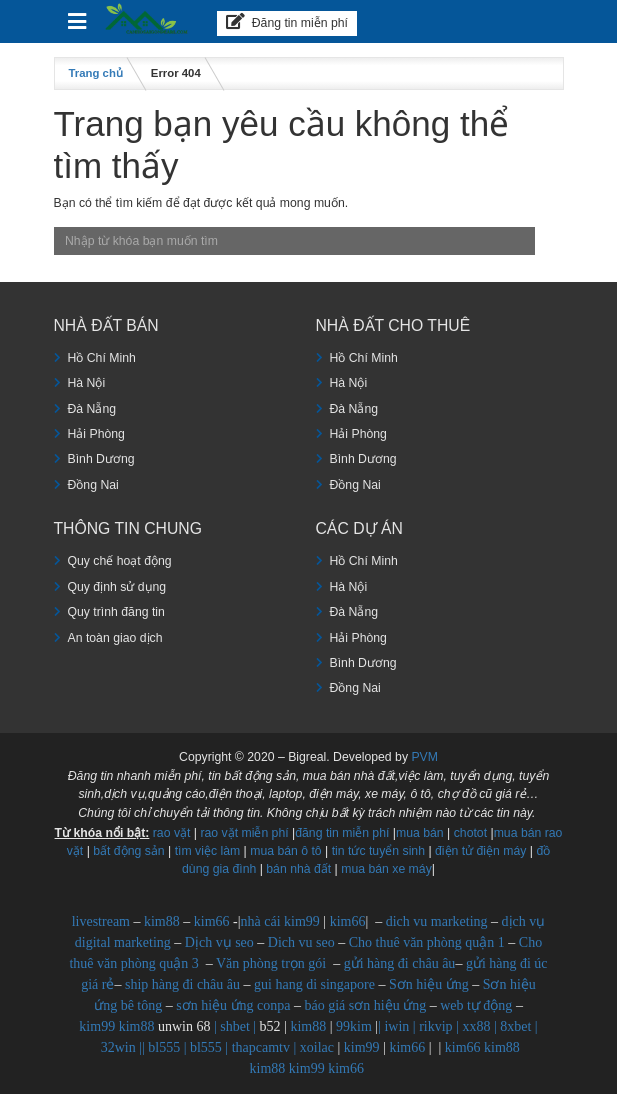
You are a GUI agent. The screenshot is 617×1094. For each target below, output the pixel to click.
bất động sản (128, 851)
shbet (235, 1026)
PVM (424, 757)
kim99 (97, 1026)
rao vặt (172, 833)
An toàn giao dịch (115, 638)
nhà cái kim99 (280, 921)
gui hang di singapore (314, 984)
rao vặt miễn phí (244, 833)
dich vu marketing (437, 921)
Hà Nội (87, 383)
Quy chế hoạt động (120, 561)
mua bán (420, 833)
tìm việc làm (208, 851)
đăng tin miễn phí (342, 833)
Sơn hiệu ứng (429, 984)
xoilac (317, 1047)
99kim (354, 1026)
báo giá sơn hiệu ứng (366, 1005)
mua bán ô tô (286, 851)
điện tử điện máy (480, 851)
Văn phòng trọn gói (271, 963)
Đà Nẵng (92, 409)
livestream (101, 921)
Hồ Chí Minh (102, 358)
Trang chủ (96, 73)
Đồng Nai (93, 485)
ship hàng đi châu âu (182, 984)
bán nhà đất (298, 869)
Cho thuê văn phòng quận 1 (427, 942)
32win (118, 1047)
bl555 (164, 1047)
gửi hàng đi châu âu (400, 963)
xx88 (476, 1026)
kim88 (162, 921)
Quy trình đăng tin (116, 612)
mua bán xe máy (386, 869)
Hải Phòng (96, 434)
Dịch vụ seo (219, 942)
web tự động (476, 1005)
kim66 (212, 921)
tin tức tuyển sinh (378, 851)
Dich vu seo (301, 942)
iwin (396, 1026)
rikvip (435, 1026)
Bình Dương (101, 459)
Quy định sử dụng (117, 587)
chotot (470, 833)
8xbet (515, 1026)
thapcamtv (261, 1047)
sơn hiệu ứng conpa (233, 1005)
